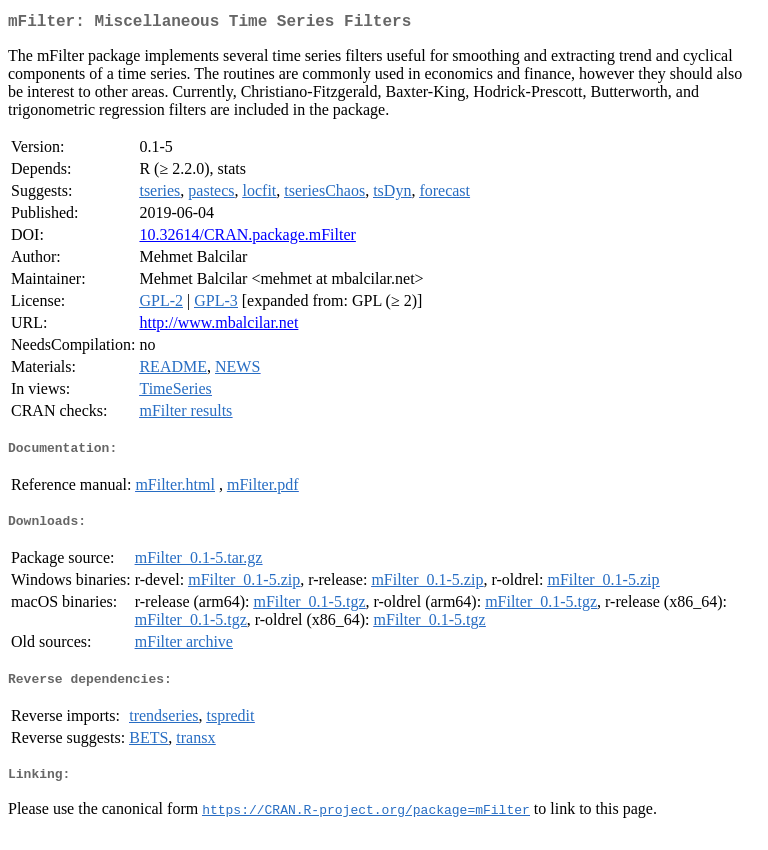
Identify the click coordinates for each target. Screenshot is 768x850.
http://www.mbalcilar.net (218, 326)
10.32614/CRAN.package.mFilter (247, 238)
